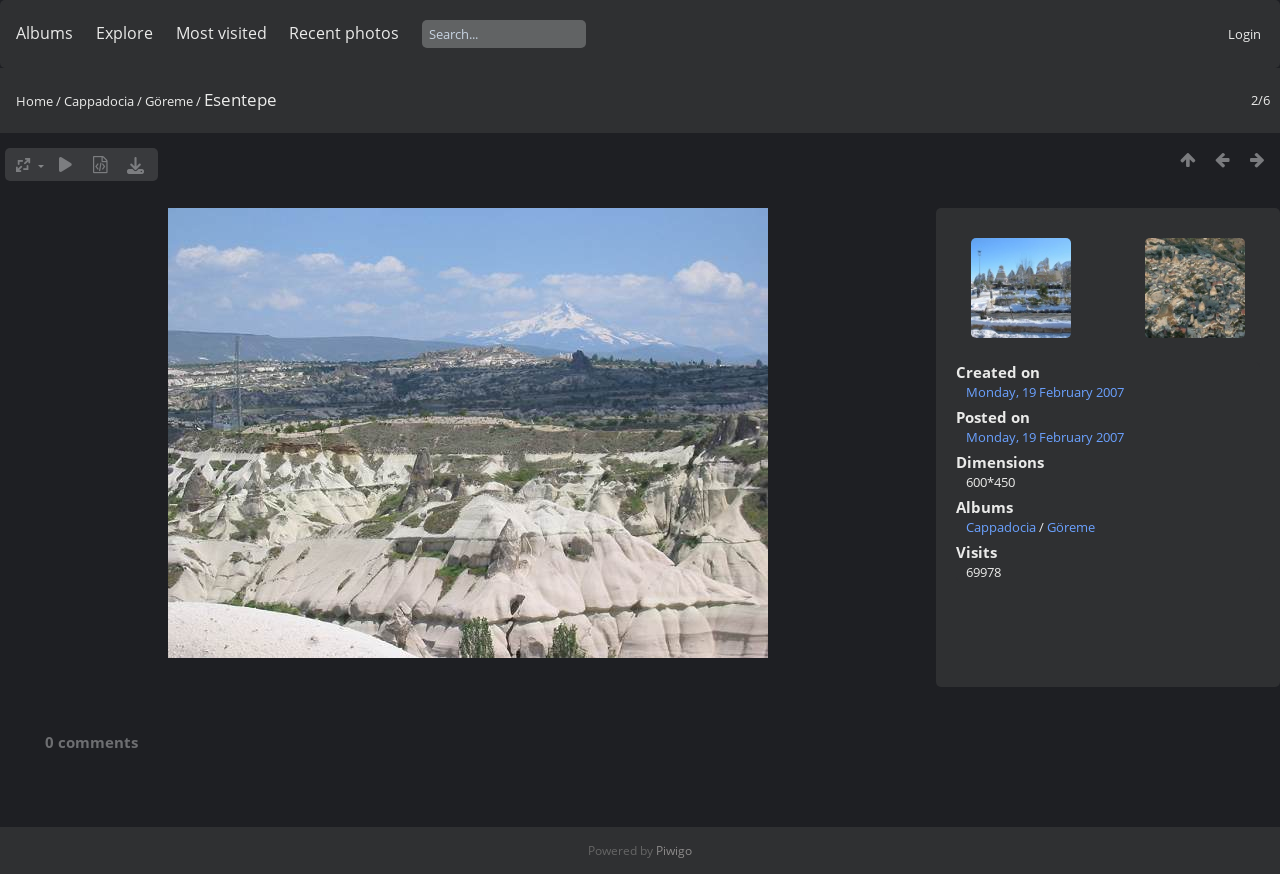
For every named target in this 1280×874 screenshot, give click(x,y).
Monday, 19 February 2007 (1045, 392)
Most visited (221, 33)
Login (1244, 34)
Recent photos (344, 33)
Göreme (169, 101)
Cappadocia (99, 101)
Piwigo (674, 850)
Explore (124, 33)
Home (34, 101)
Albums (44, 33)
